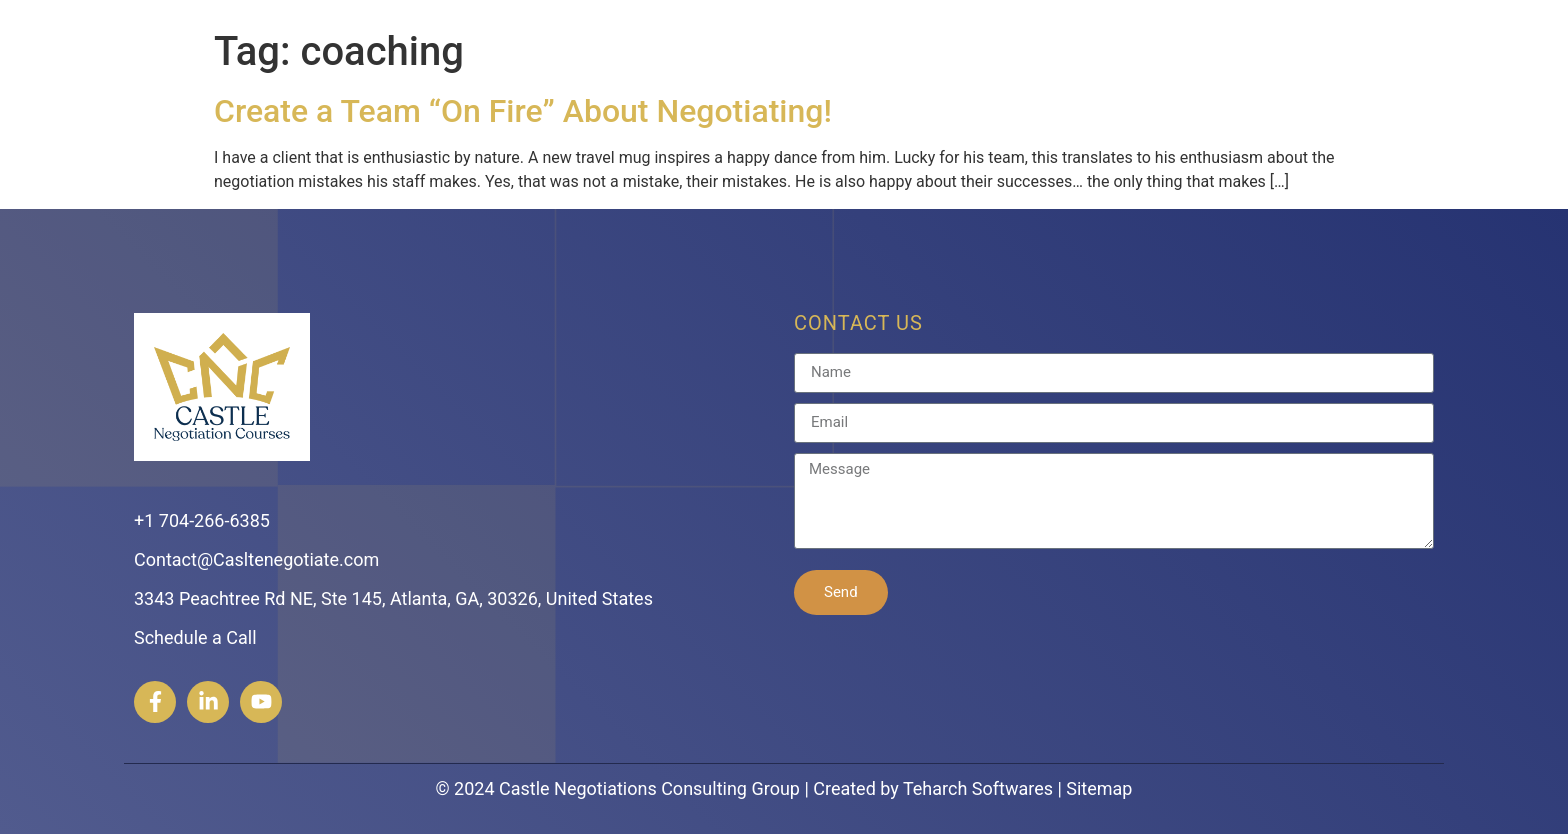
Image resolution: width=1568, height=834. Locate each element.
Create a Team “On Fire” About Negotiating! (523, 111)
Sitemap (1099, 788)
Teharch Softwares (978, 788)
